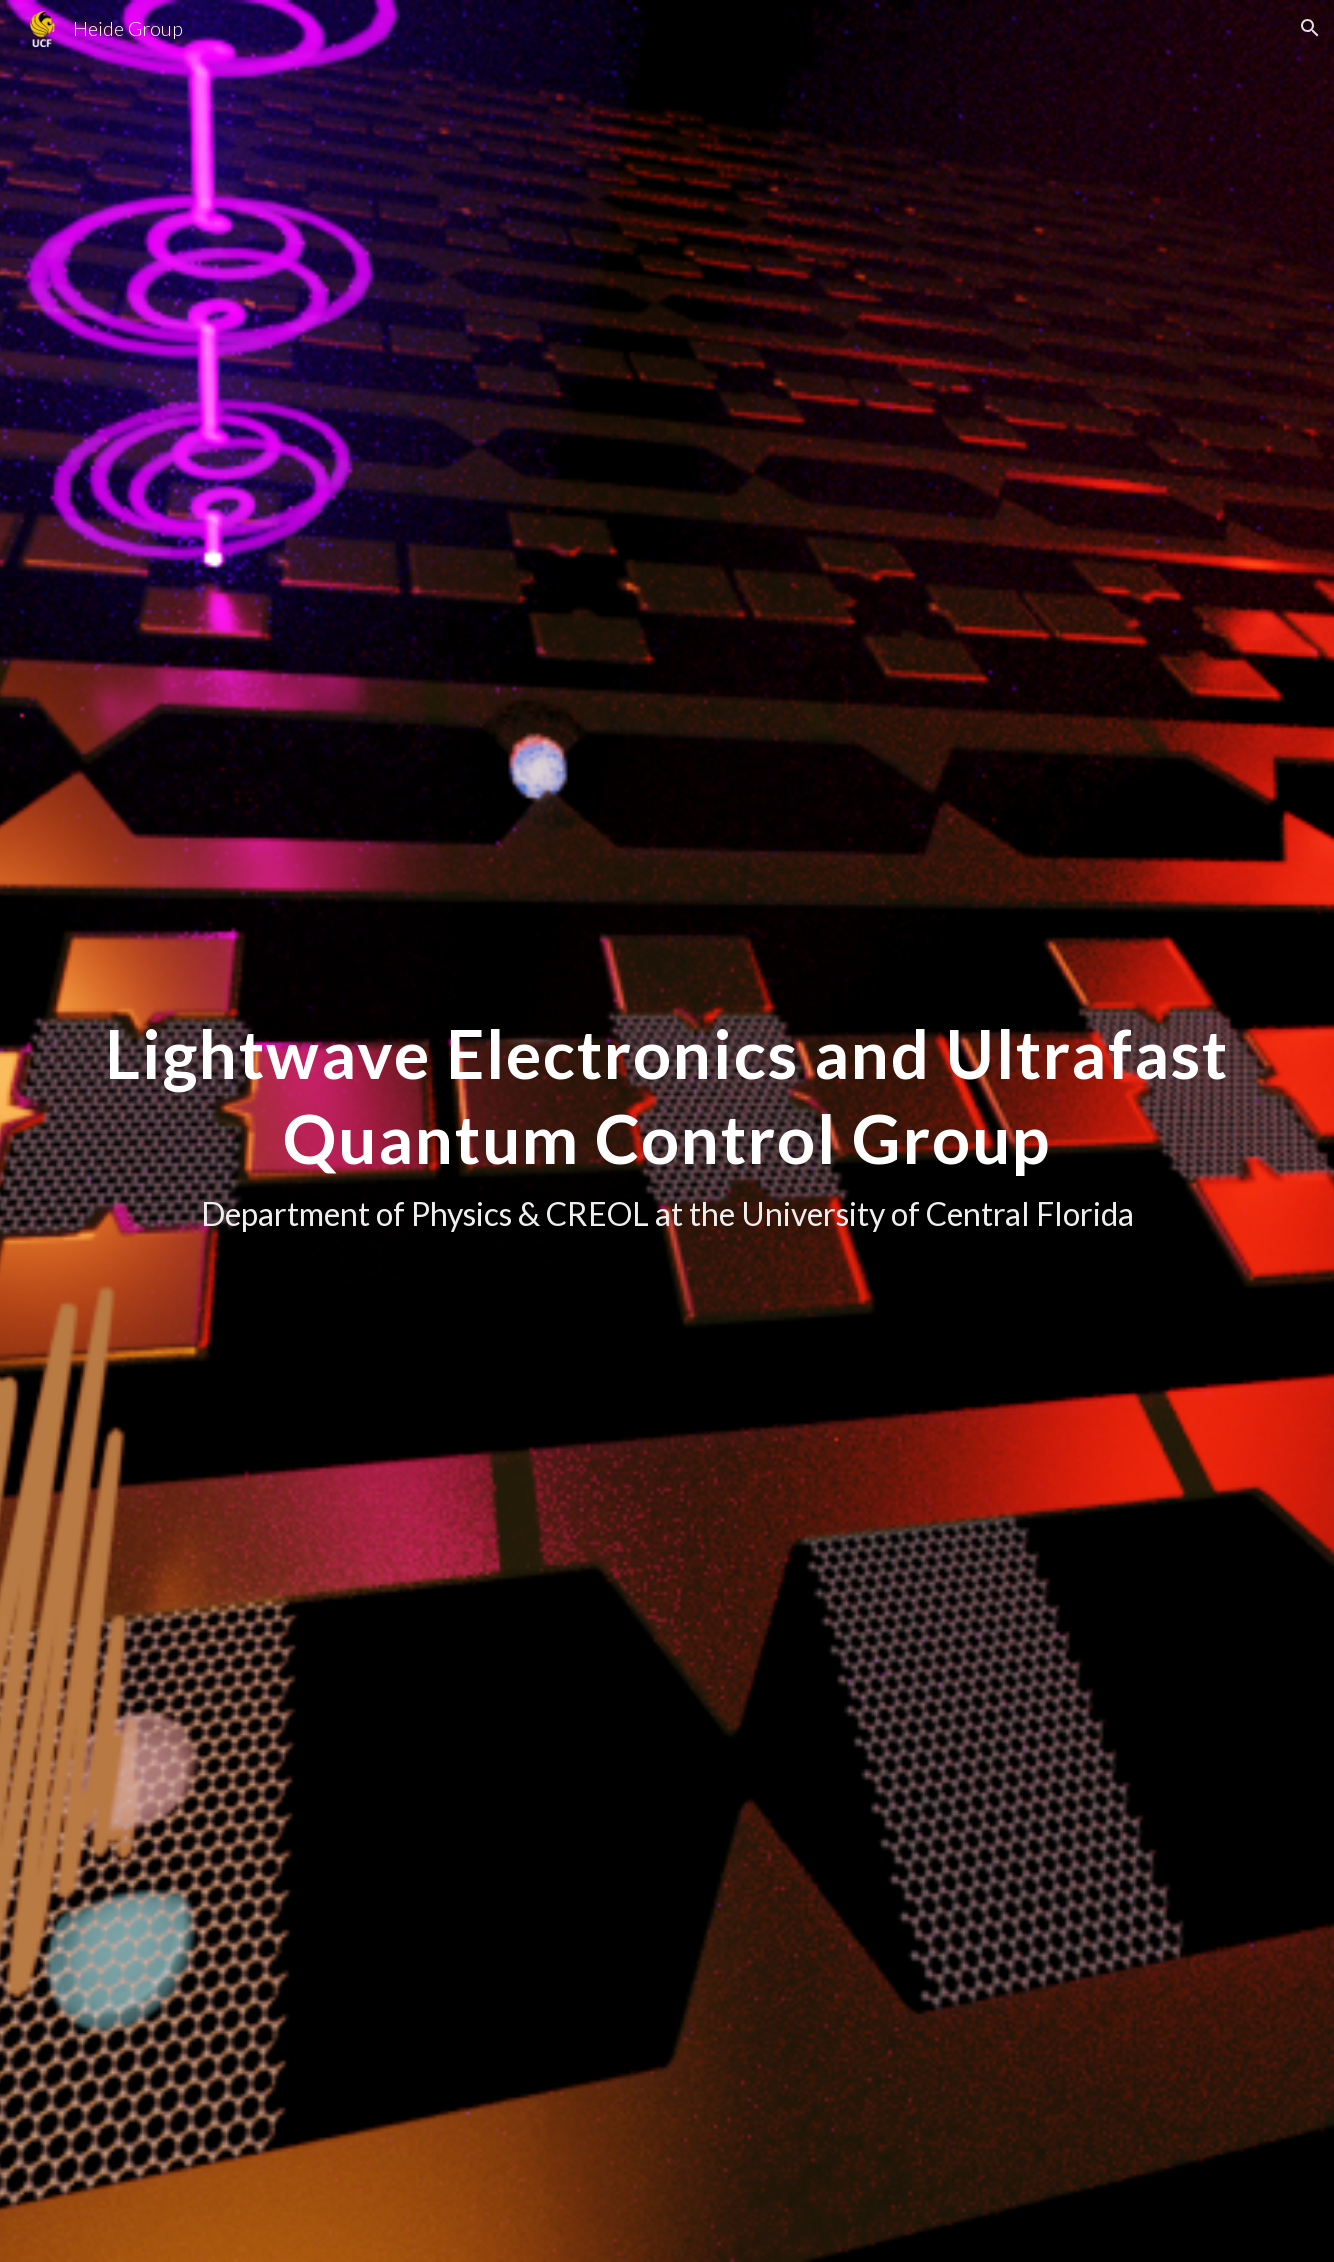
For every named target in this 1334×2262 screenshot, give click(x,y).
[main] (667, 1131)
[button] (1310, 28)
